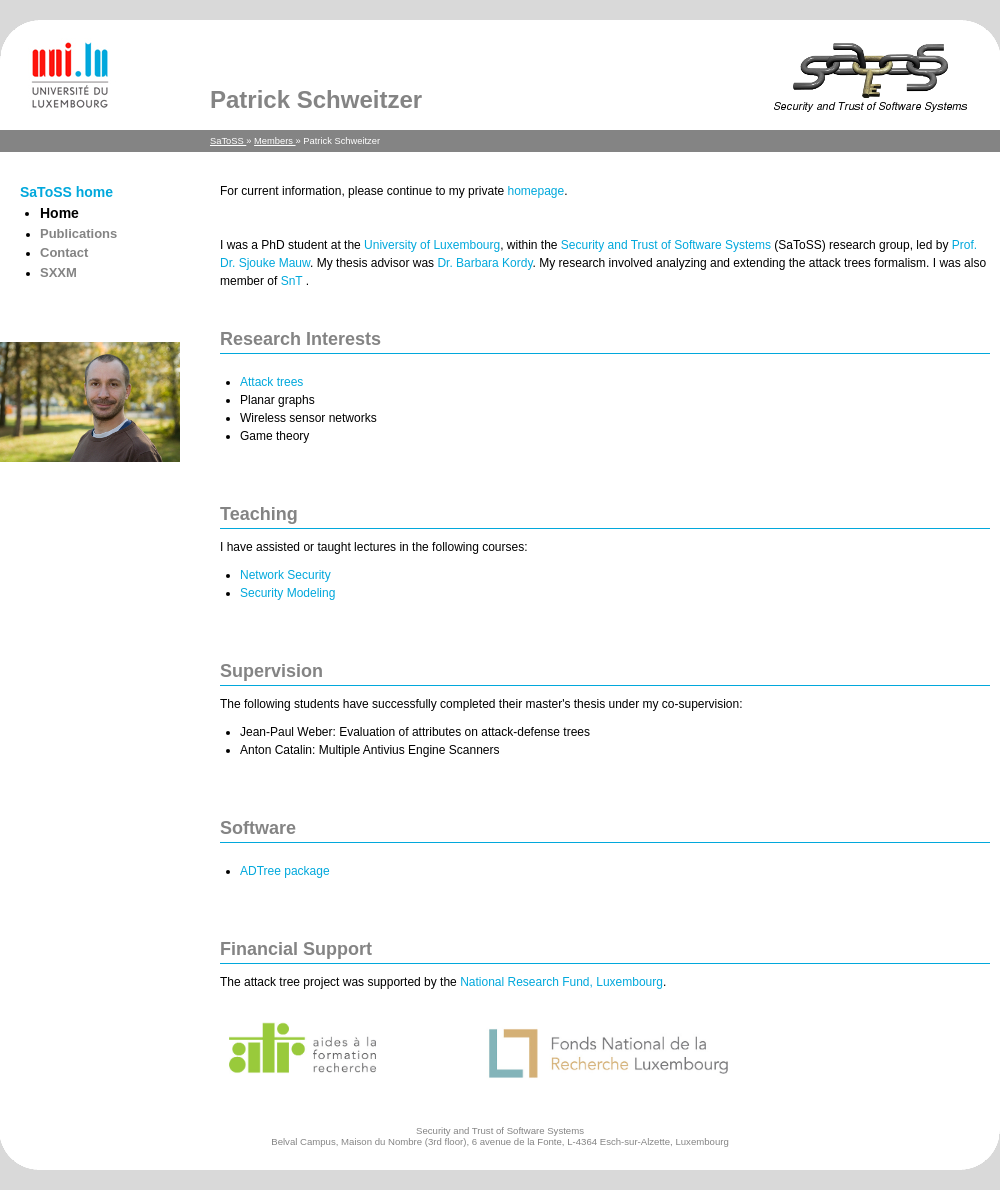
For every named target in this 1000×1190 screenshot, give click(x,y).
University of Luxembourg (432, 245)
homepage (535, 191)
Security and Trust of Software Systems (666, 245)
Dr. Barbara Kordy (484, 263)
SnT (293, 281)
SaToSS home (66, 192)
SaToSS (228, 141)
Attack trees (271, 382)
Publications (78, 233)
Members (274, 141)
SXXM (58, 272)
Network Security (285, 575)
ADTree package (285, 871)
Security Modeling (287, 593)
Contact (64, 252)
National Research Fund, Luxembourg (561, 982)
